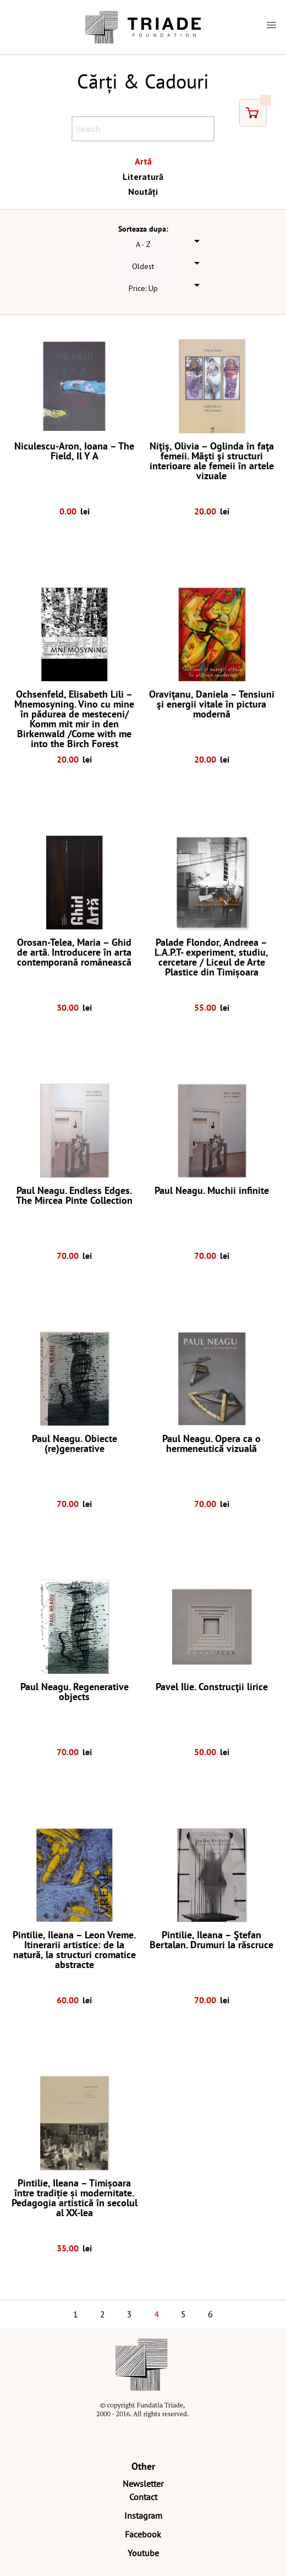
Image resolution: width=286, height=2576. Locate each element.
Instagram (143, 2515)
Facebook (143, 2534)
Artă (143, 161)
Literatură (143, 176)
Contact (143, 2496)
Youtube (143, 2552)
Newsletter (143, 2483)
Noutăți (143, 191)
